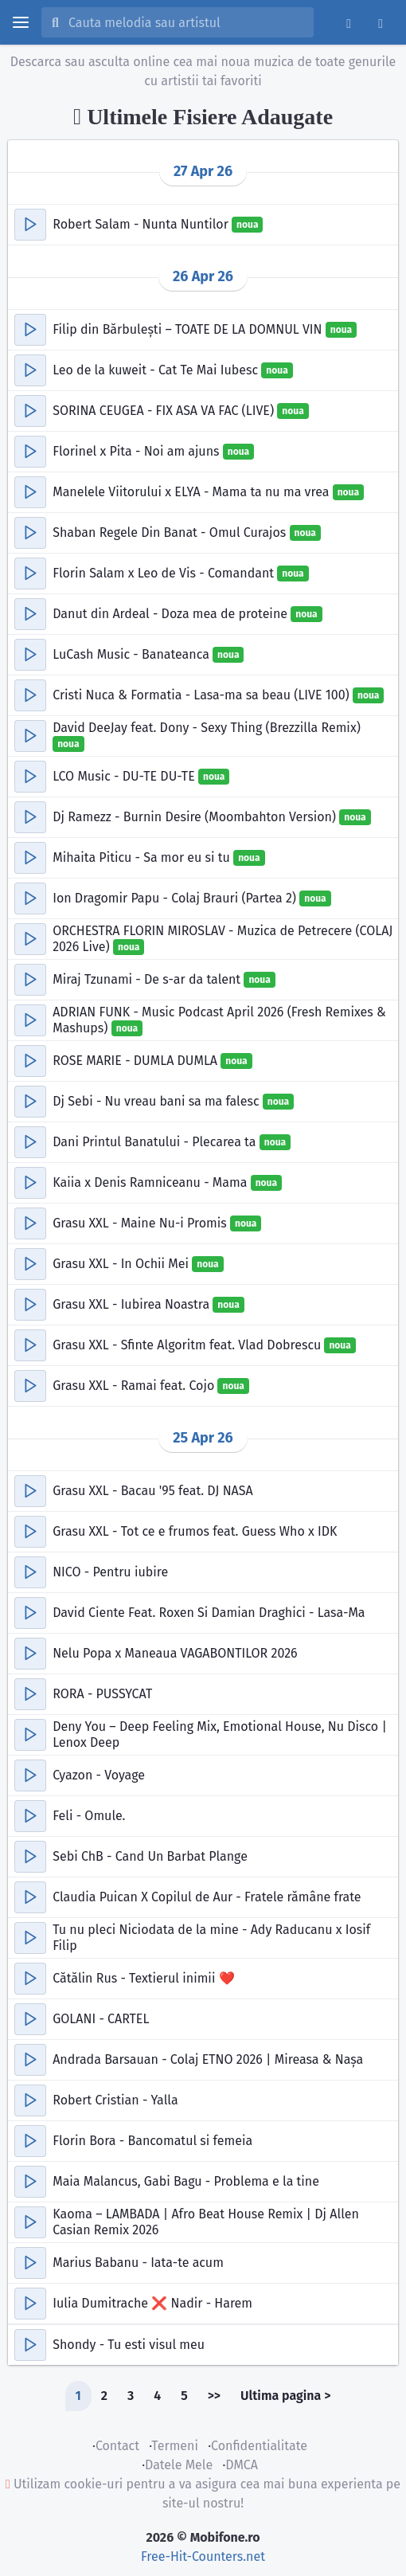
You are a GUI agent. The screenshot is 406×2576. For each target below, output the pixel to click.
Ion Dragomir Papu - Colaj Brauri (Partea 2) (176, 898)
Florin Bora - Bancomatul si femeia (152, 2140)
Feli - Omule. (89, 1815)
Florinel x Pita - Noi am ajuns (138, 451)
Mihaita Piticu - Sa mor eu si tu (143, 857)
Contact (117, 2445)
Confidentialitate (259, 2445)
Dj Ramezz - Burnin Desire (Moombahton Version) (196, 816)
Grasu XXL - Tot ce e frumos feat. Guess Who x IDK (195, 1531)
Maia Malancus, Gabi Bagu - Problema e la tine (186, 2181)
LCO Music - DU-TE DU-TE (125, 776)
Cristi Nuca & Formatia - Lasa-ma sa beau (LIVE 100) (203, 695)
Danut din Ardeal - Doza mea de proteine (172, 613)
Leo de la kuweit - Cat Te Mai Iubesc (157, 370)
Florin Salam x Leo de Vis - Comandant (165, 573)
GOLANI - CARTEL (101, 2018)
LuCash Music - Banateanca (133, 654)
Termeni (174, 2445)
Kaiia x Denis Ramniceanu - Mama (151, 1182)
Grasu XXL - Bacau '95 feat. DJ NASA (152, 1490)
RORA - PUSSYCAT (102, 1693)
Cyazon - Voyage (99, 1775)
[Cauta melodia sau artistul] (186, 22)
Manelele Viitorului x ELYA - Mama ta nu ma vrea (192, 491)
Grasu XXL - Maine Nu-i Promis (141, 1223)
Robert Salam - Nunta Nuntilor (142, 224)
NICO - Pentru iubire (110, 1572)
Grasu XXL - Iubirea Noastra (133, 1304)
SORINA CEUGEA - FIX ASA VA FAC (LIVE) (165, 410)
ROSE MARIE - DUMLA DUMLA (137, 1060)
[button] (30, 225)
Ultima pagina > (285, 2395)
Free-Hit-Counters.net (203, 2556)
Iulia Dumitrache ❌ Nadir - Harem (152, 2303)
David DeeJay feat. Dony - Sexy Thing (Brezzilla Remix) (207, 727)
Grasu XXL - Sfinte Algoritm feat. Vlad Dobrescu (188, 1345)
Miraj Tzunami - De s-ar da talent (148, 979)
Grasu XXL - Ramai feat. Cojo (135, 1385)
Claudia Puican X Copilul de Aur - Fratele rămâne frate (207, 1897)
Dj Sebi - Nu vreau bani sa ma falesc (158, 1101)
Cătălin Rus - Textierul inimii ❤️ (143, 1978)
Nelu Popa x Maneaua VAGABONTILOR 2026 (175, 1653)
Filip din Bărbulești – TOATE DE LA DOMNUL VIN (189, 329)
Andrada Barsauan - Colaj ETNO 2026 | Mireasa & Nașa (208, 2059)
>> (214, 2395)
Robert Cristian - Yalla (115, 2100)
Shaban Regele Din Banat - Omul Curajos (171, 532)
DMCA (241, 2464)
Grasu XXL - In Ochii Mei (122, 1263)
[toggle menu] (20, 22)
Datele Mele (179, 2464)
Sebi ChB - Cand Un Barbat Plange (150, 1856)
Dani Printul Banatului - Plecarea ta (156, 1141)
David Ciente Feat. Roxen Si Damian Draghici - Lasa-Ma (209, 1612)
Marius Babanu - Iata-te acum (138, 2262)
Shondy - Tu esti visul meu (129, 2344)
